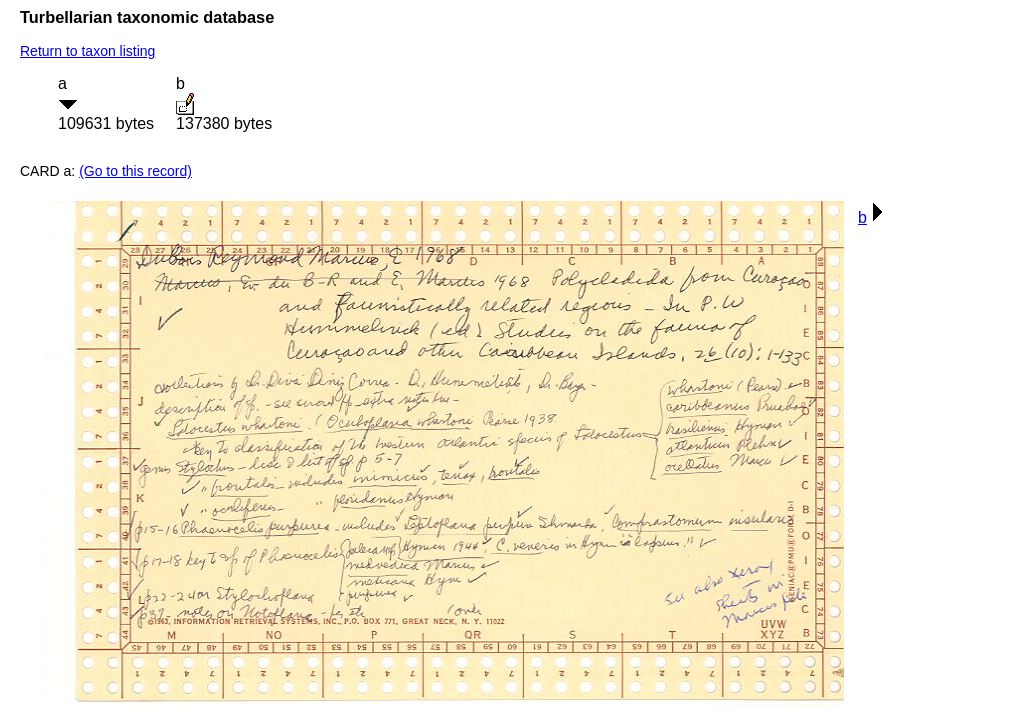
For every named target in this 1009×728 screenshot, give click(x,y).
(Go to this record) (135, 171)
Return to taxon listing (87, 51)
